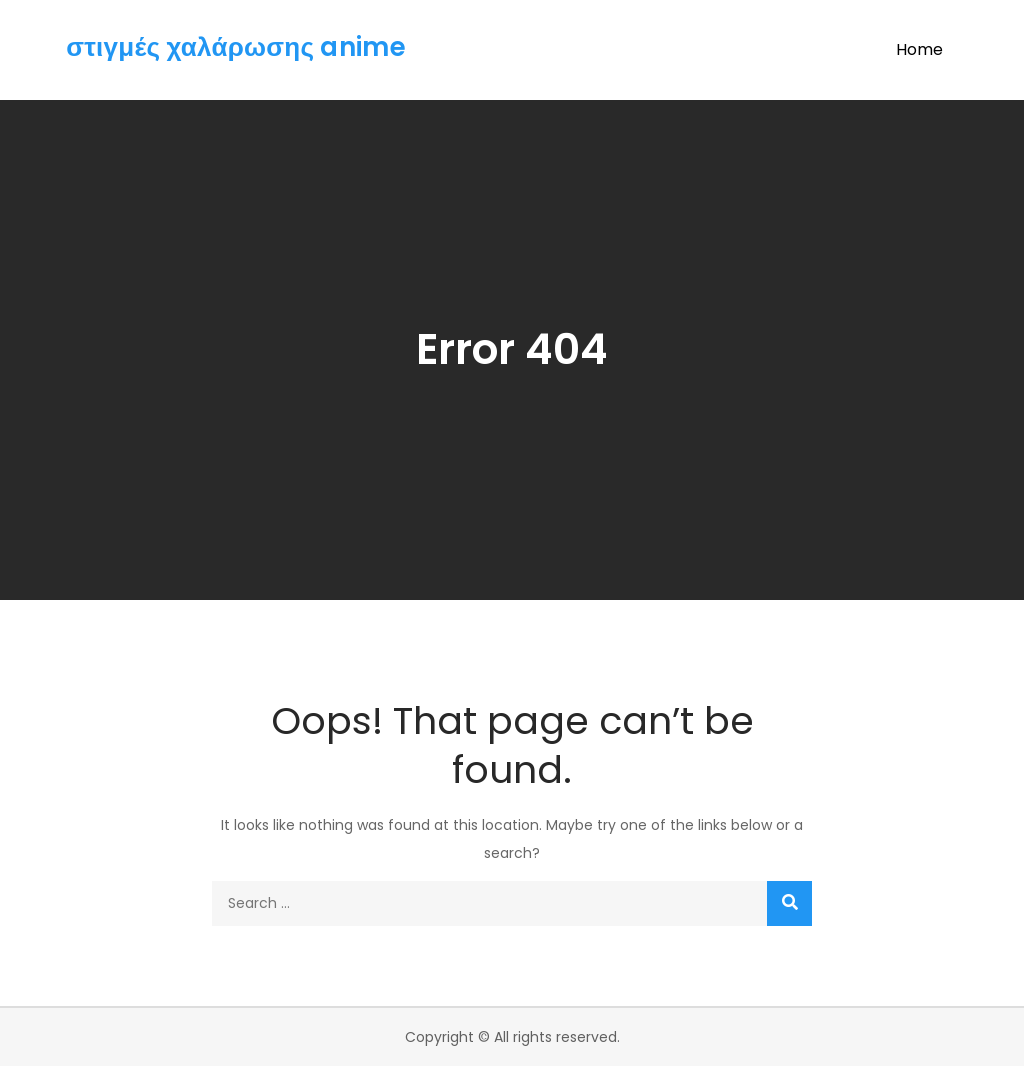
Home (919, 49)
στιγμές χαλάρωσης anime (236, 47)
